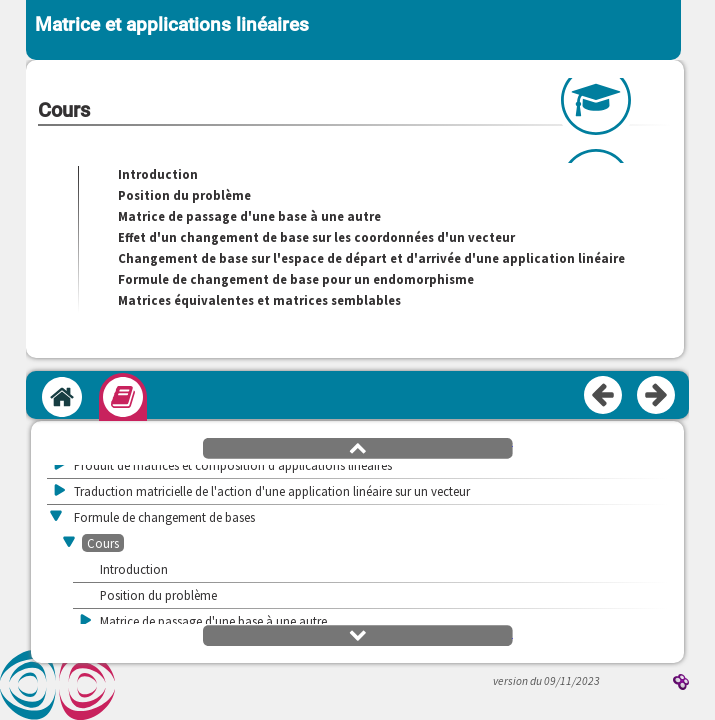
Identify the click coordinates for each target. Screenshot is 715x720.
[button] (358, 447)
